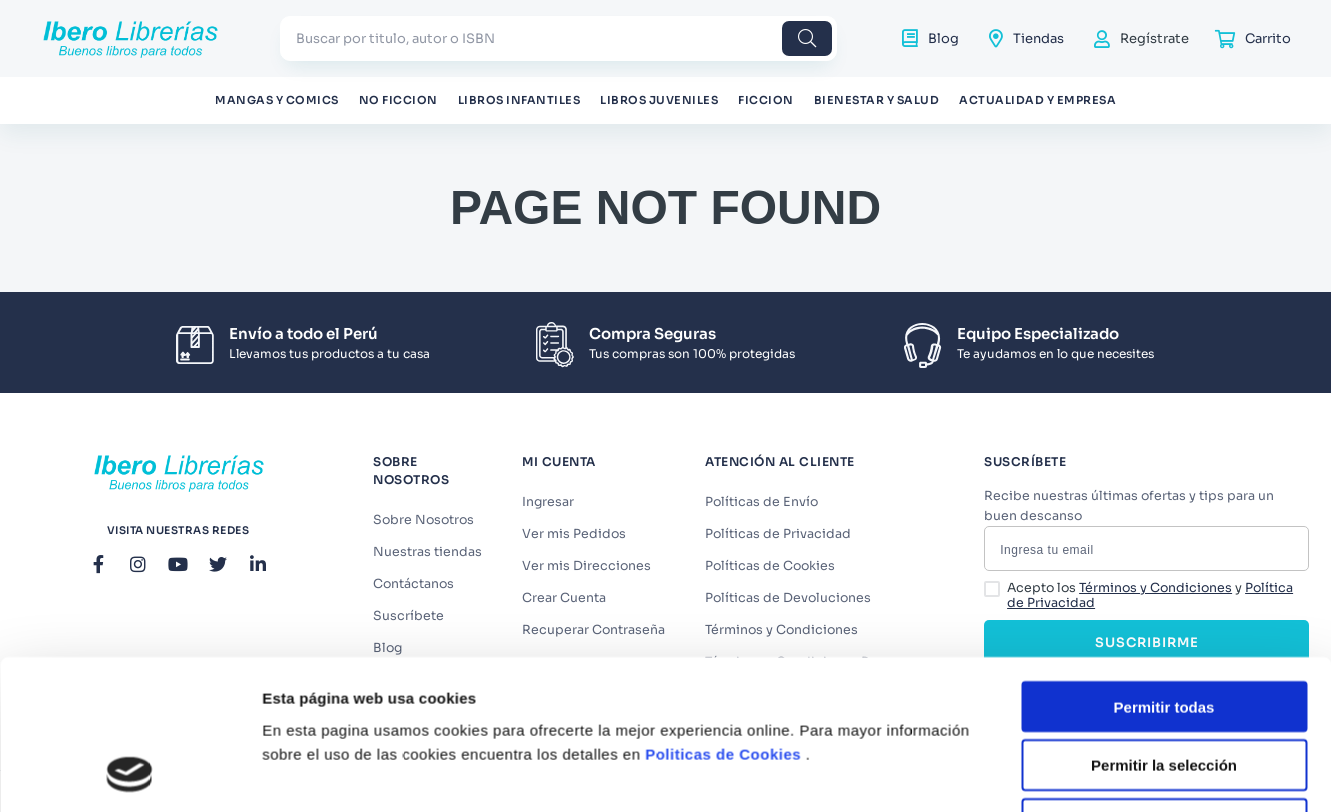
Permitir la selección (1164, 423)
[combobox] (558, 38)
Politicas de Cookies (723, 412)
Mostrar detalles (1082, 570)
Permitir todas (1164, 364)
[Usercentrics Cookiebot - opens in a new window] (129, 571)
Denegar (1164, 482)
